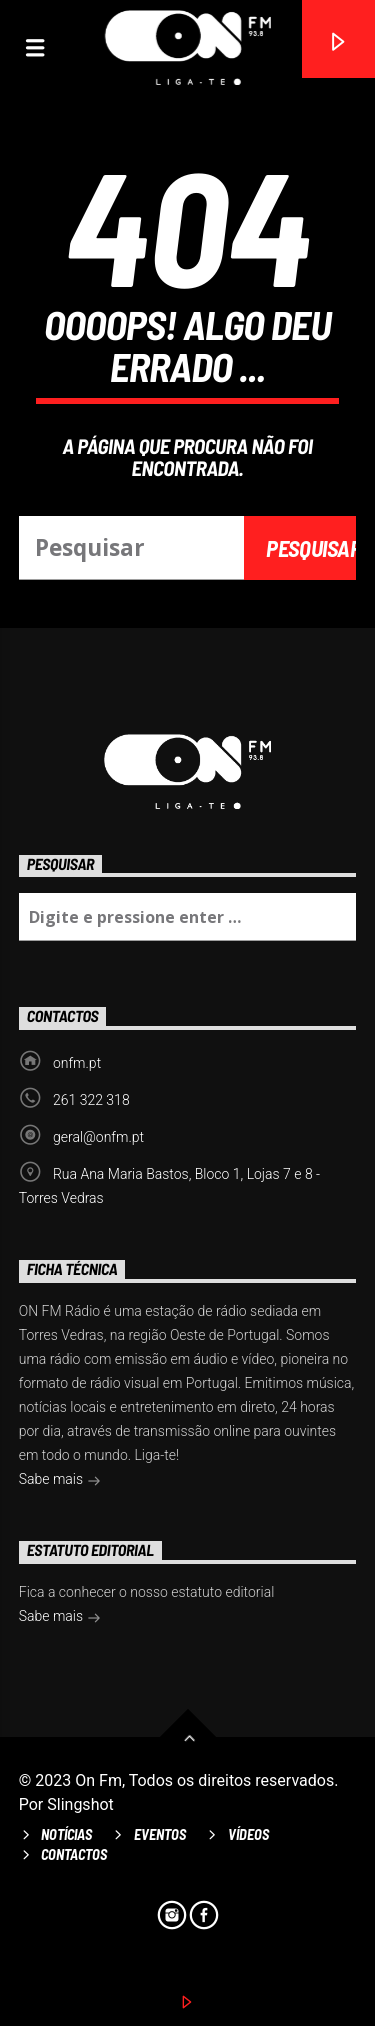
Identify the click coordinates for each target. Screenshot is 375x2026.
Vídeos (248, 1834)
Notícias (66, 1834)
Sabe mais (60, 1481)
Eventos (160, 1834)
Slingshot (80, 1804)
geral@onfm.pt (98, 1137)
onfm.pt (77, 1063)
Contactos (74, 1854)
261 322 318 (91, 1100)
